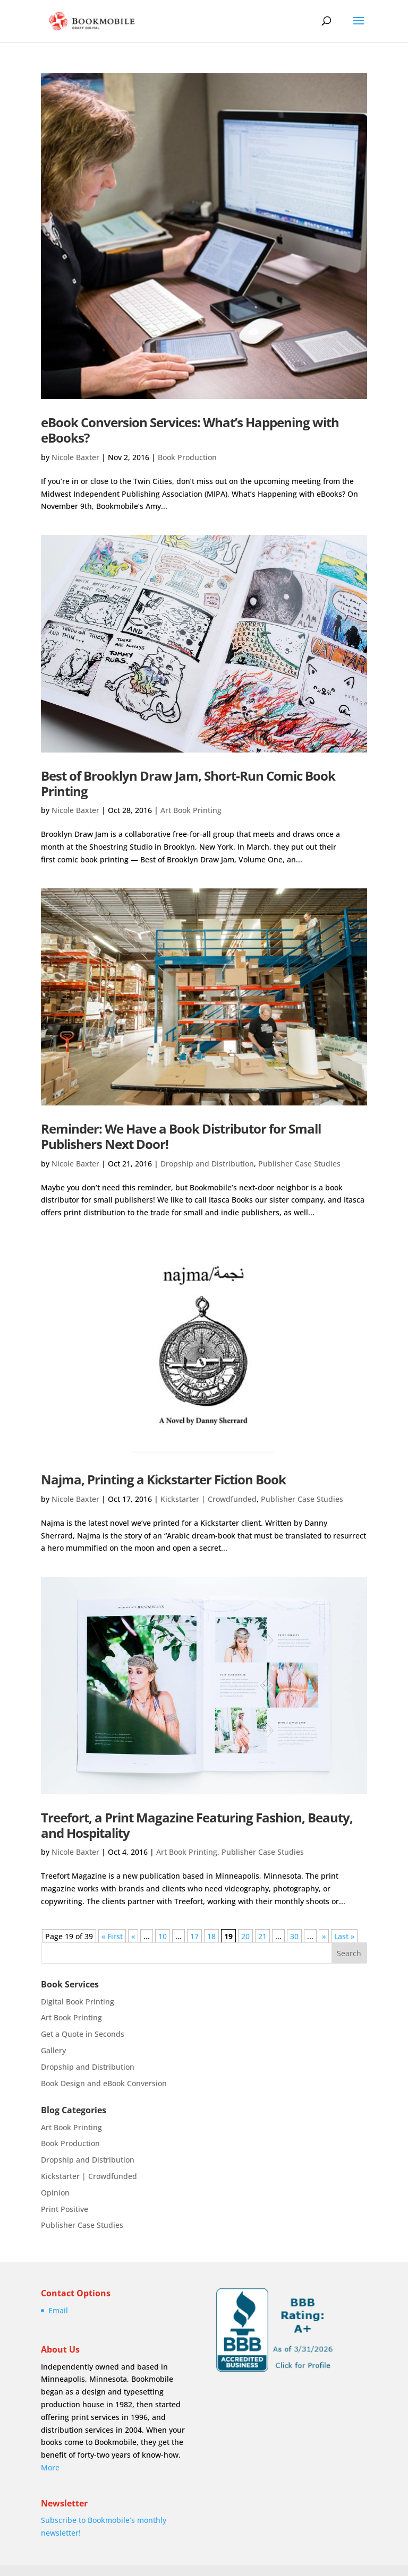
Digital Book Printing (77, 2001)
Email (58, 2310)
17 (194, 1936)
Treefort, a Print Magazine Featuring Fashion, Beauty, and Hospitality (197, 1825)
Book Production (187, 457)
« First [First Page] (112, 1936)
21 (262, 1936)
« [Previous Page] (133, 1936)
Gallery (53, 2050)
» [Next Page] (324, 1936)
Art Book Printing (191, 810)
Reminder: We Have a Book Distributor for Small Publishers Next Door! (181, 1136)
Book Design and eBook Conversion (104, 2083)
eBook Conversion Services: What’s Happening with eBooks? (190, 429)
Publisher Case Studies (299, 1164)
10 (162, 1936)
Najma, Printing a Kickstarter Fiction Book (163, 1479)
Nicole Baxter (75, 457)
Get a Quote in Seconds (82, 2034)
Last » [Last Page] (344, 1936)
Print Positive (64, 2209)
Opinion (55, 2193)
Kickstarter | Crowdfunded (208, 1499)
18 (211, 1936)
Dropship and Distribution (207, 1164)
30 (294, 1936)
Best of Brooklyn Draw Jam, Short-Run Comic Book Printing (188, 783)
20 (245, 1936)
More (50, 2467)
